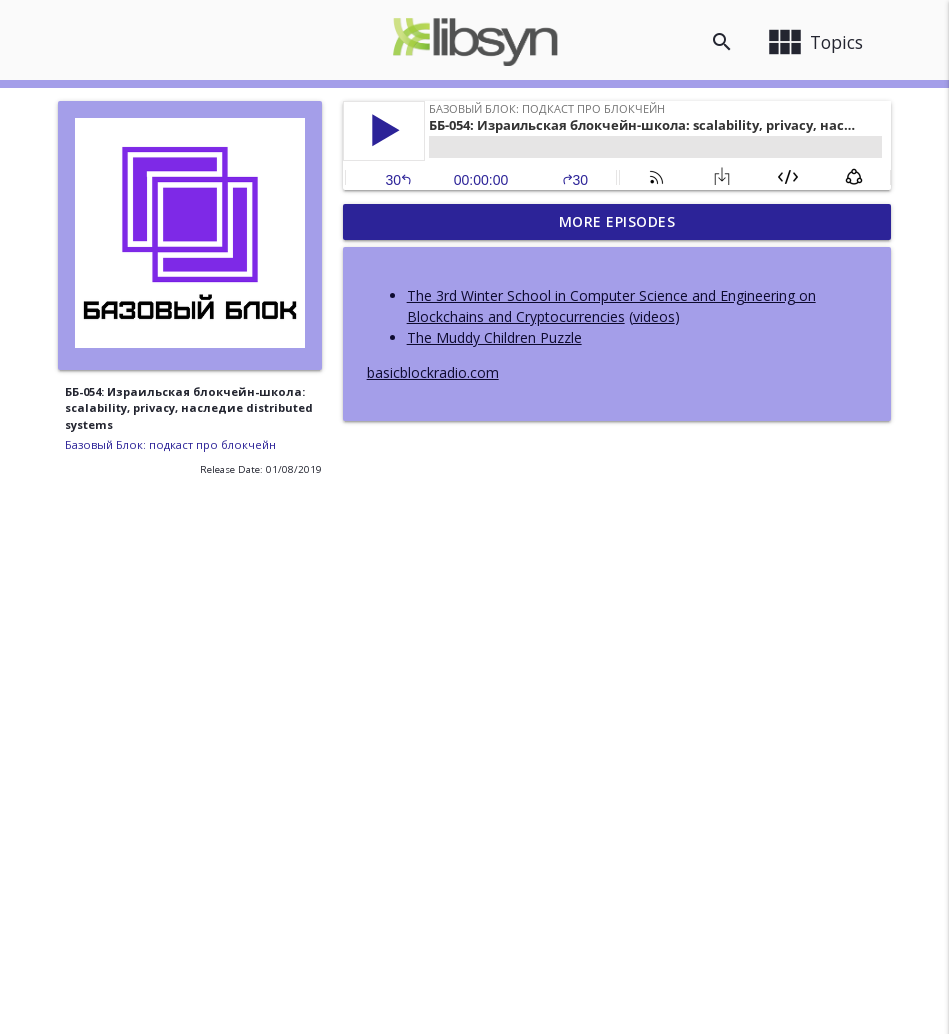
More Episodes (617, 221)
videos (654, 316)
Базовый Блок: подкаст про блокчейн (170, 444)
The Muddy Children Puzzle (494, 337)
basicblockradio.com (433, 372)
